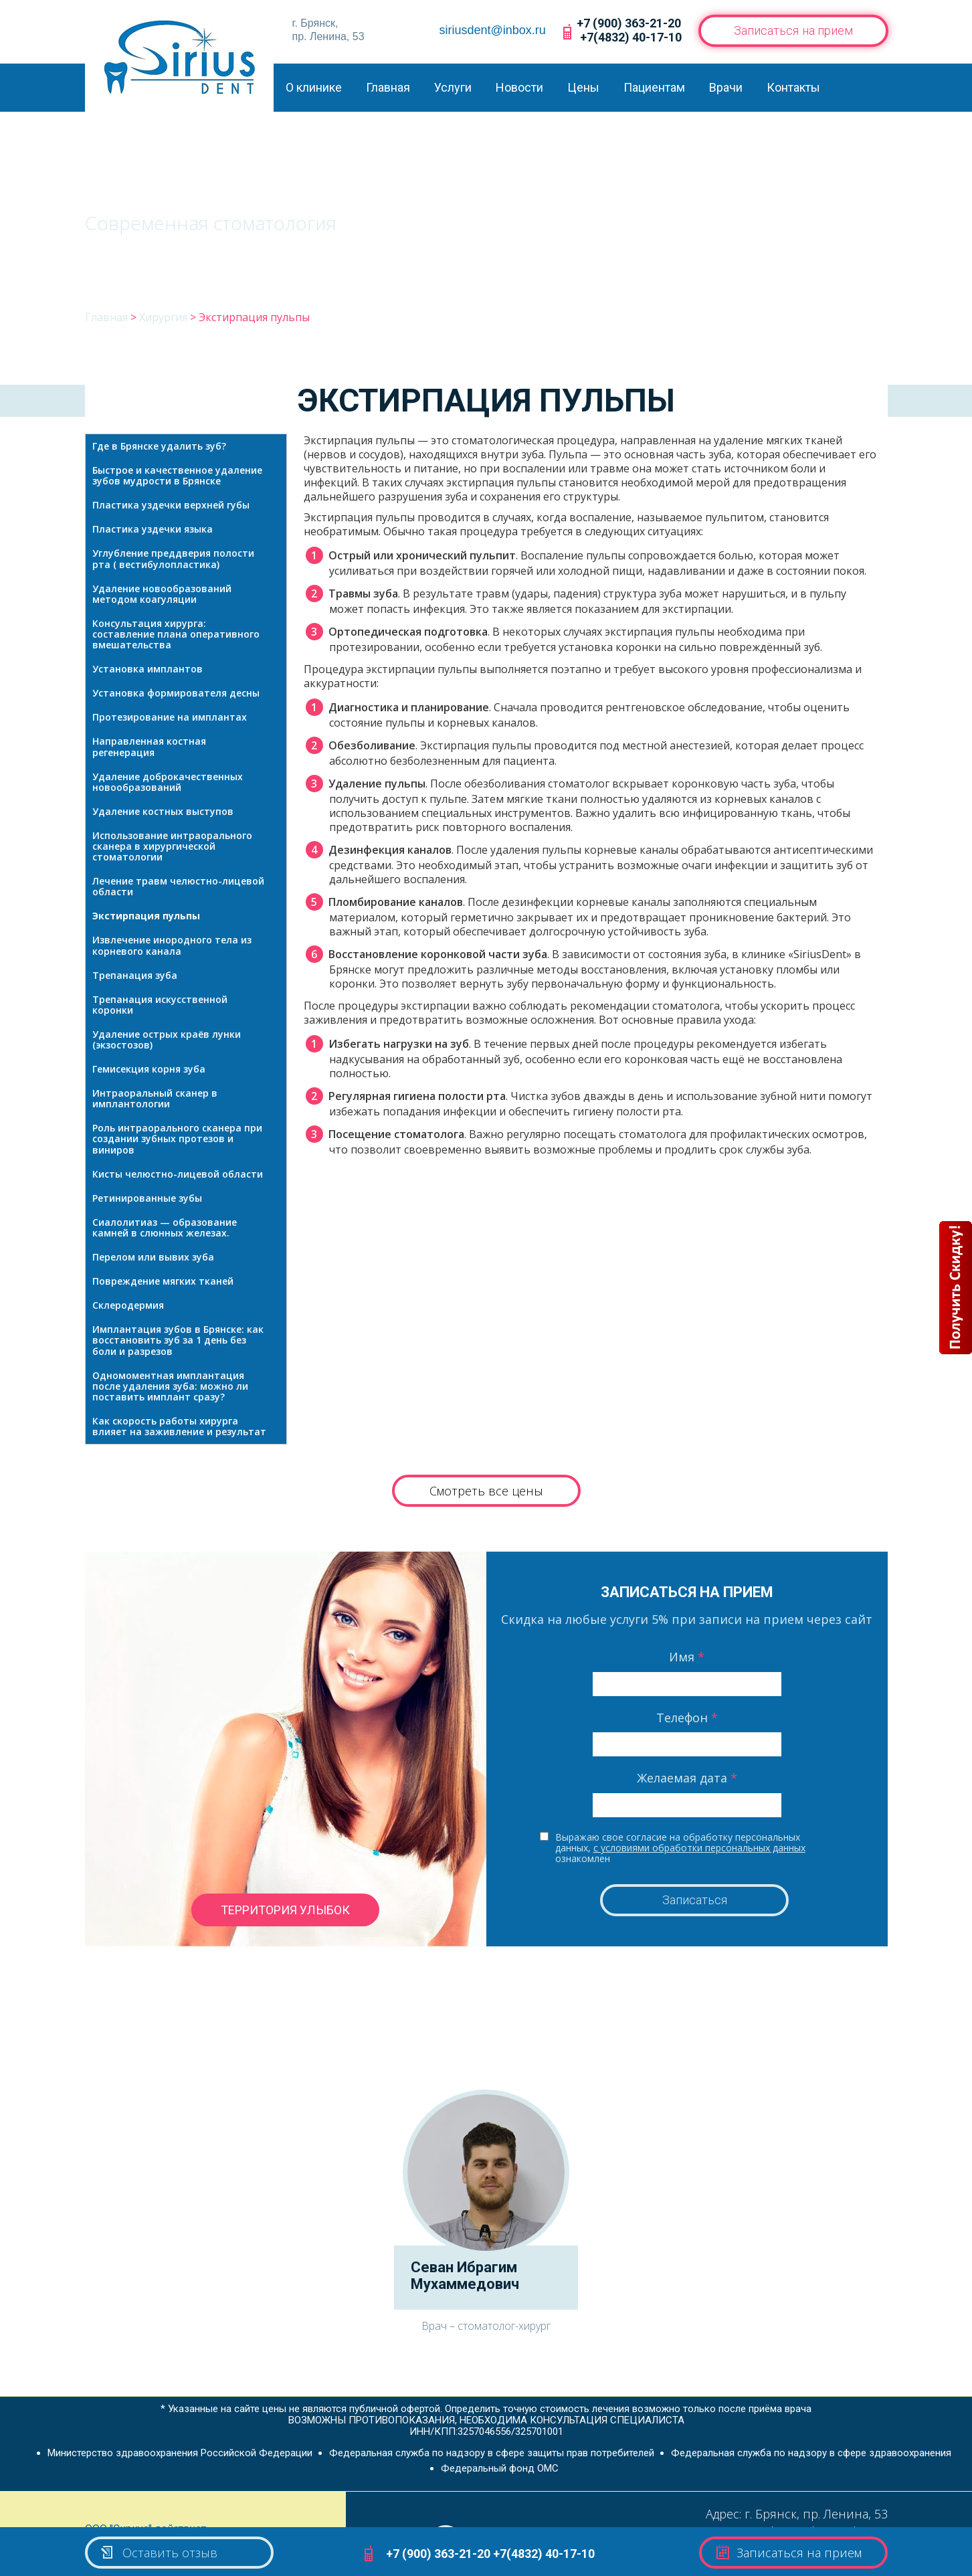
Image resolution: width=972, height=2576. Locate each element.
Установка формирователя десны (176, 692)
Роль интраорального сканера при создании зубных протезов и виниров (177, 1138)
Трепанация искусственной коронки (159, 1004)
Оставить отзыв (158, 2553)
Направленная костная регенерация (149, 746)
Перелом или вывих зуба (153, 1257)
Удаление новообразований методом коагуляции (161, 594)
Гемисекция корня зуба (148, 1069)
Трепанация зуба (134, 975)
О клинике (314, 87)
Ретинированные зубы (147, 1198)
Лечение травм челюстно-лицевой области (178, 886)
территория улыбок (285, 1910)
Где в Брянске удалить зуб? (159, 446)
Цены (583, 87)
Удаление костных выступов (162, 811)
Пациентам (654, 87)
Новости (519, 87)
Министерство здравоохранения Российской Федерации (179, 2453)
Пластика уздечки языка (152, 529)
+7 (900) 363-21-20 (629, 23)
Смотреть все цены (486, 1491)
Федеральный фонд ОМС (500, 2468)
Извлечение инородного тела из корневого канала (172, 945)
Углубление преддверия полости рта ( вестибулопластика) (173, 558)
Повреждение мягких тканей (162, 1281)
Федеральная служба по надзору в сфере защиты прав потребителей (491, 2453)
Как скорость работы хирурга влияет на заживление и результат (179, 1426)
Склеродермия (128, 1305)
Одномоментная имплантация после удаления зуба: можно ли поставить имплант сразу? (170, 1386)
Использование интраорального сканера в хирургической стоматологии (172, 846)
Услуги (453, 87)
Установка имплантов (147, 668)
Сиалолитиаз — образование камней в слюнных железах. (164, 1227)
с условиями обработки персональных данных (699, 1847)
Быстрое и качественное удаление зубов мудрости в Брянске (177, 475)
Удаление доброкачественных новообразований (167, 782)
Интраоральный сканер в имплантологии (154, 1098)
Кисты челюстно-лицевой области (177, 1174)
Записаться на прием (793, 30)
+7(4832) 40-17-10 (631, 37)
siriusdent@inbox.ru (493, 30)
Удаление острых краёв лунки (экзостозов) (166, 1039)
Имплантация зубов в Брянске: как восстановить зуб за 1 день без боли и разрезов (178, 1340)
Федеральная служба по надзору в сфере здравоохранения (811, 2453)
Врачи (726, 87)
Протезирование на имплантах (169, 717)
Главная (388, 87)
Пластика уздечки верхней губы (171, 504)
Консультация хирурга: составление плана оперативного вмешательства (176, 634)
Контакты (793, 87)
